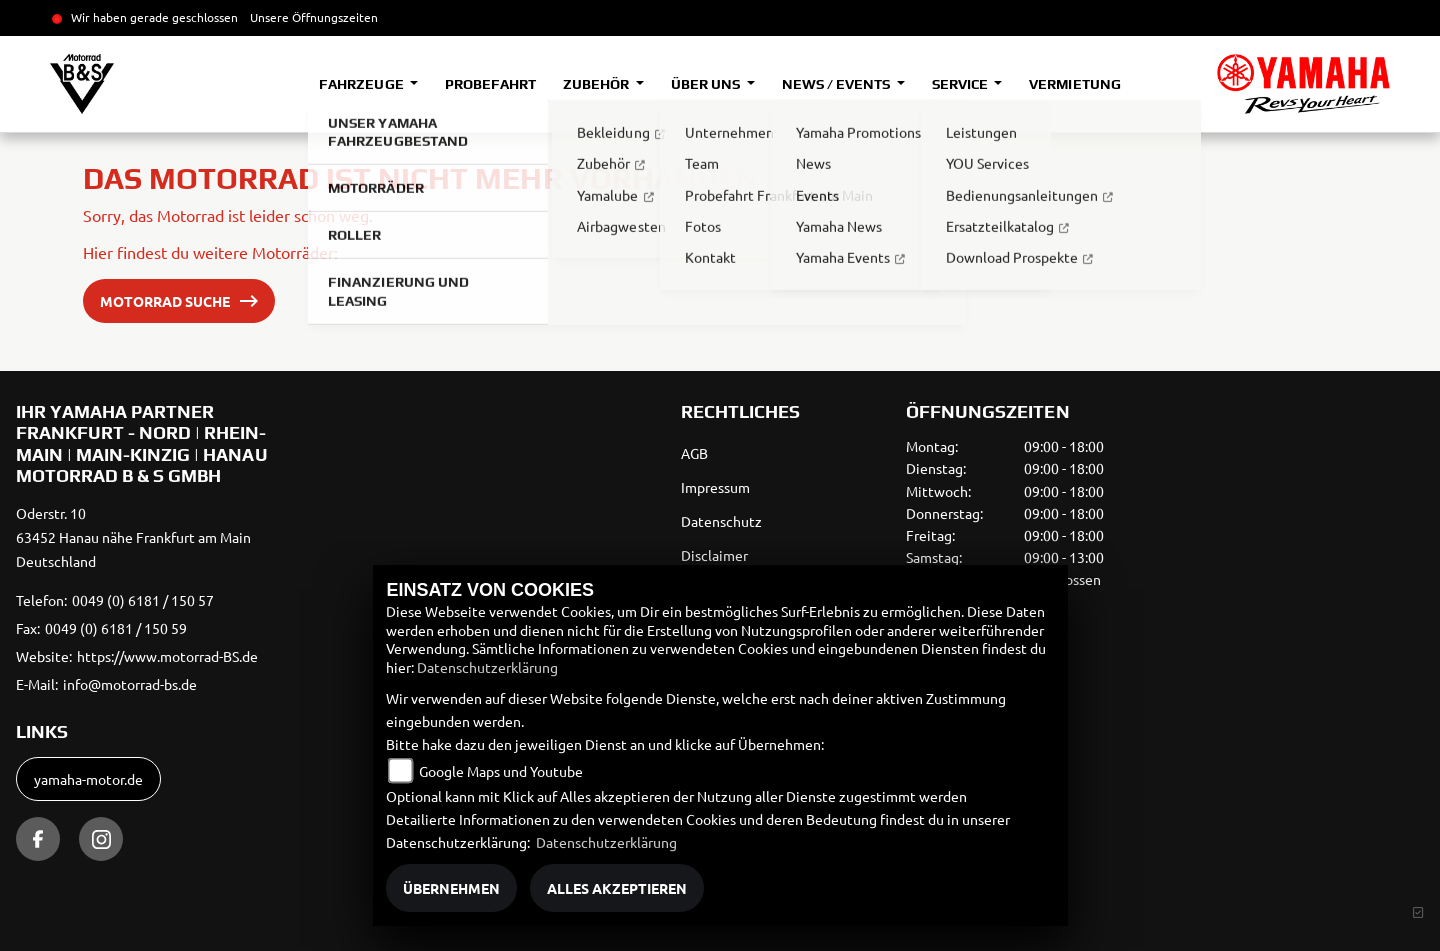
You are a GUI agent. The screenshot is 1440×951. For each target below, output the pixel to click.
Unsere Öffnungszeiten (314, 17)
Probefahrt (490, 84)
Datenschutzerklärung (487, 667)
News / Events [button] (837, 84)
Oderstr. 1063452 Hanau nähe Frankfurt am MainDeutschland (133, 537)
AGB (694, 453)
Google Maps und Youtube (501, 771)
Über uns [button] (707, 84)
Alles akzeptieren (617, 888)
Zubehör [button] (597, 84)
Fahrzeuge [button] (362, 84)
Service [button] (961, 84)
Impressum (715, 487)
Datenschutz (721, 521)
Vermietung (1074, 84)
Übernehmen (451, 888)
